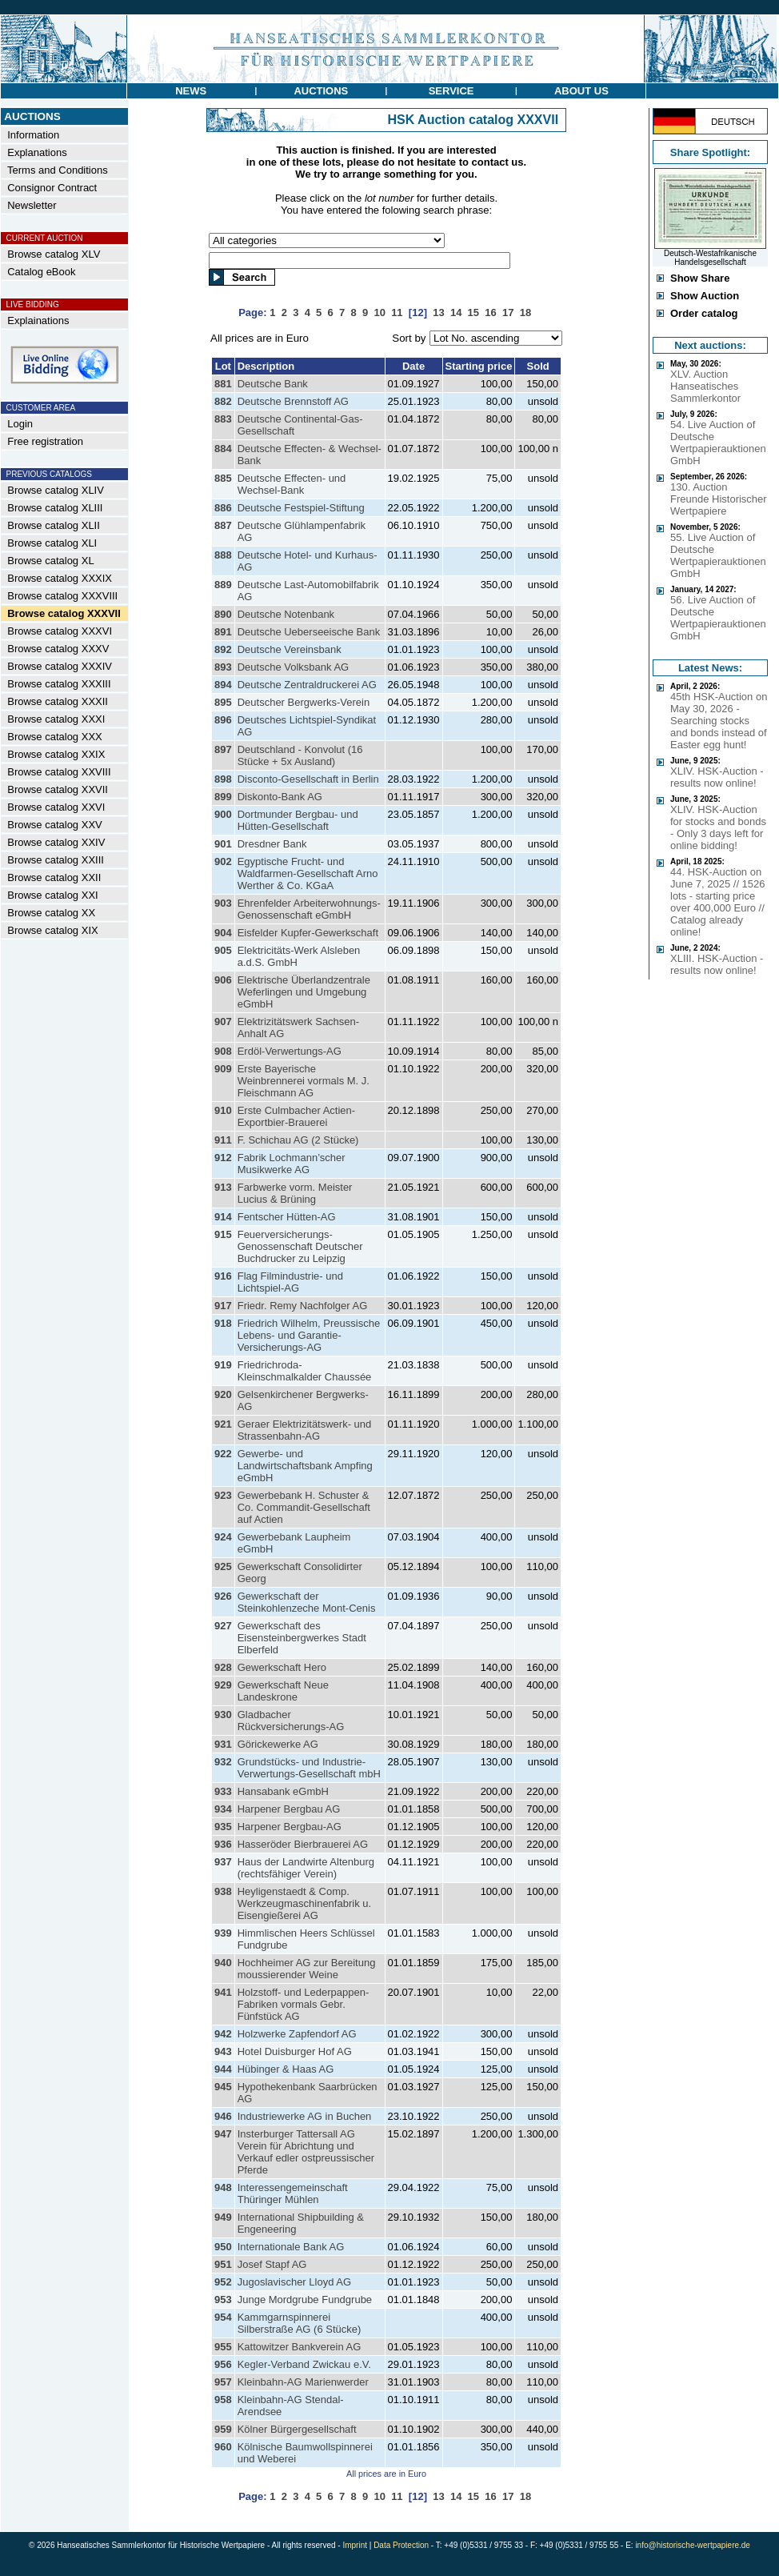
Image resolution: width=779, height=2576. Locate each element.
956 (223, 2364)
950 (223, 2247)
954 (223, 2317)
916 (223, 1276)
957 (223, 2382)
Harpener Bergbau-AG (290, 1827)
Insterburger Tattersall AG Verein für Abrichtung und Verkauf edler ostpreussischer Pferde (306, 2152)
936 (223, 1844)
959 (223, 2429)
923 (223, 1495)
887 (223, 525)
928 (223, 1667)
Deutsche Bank (273, 384)
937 (223, 1862)
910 (223, 1110)
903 (223, 903)
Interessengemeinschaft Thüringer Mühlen (293, 2193)
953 (223, 2300)
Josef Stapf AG (272, 2264)
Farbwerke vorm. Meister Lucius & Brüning (295, 1193)
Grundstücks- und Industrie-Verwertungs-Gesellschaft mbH (309, 1768)
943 (223, 2051)
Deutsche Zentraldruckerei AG (307, 685)
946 (223, 2116)
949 (223, 2217)
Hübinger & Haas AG (286, 2069)
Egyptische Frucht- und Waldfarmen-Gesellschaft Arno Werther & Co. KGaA (308, 873)
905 (223, 950)
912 (223, 1158)
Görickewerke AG (278, 1744)
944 (223, 2069)
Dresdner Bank (272, 844)
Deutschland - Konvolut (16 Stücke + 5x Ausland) (300, 755)
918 (223, 1323)
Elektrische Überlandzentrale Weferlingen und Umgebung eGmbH (304, 992)
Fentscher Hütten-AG (287, 1217)
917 (223, 1306)
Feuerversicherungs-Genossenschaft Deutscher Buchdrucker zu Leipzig (300, 1246)
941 (223, 1992)
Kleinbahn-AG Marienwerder (303, 2382)
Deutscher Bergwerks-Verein (304, 702)
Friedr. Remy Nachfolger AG (303, 1306)
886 (223, 508)
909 (223, 1069)
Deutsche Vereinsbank (290, 649)
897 (223, 749)
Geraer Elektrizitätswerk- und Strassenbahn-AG (305, 1430)
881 (223, 384)
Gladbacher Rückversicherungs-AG (291, 1721)
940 (223, 1963)
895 (223, 702)
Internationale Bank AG (291, 2247)
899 (223, 797)
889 (223, 585)
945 (223, 2087)
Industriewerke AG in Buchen (305, 2116)
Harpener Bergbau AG (289, 1809)
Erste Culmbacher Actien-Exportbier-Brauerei (296, 1116)
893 (223, 667)
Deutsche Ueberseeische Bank (309, 632)
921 (223, 1424)
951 (223, 2264)
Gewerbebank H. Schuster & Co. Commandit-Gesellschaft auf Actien (304, 1507)
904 (223, 933)
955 (223, 2347)
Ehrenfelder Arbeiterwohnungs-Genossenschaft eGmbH (309, 909)
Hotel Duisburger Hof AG (295, 2051)
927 (223, 1626)
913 (223, 1187)
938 (223, 1891)
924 (223, 1537)
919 (223, 1365)
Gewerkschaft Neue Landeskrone (283, 1691)
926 (223, 1596)
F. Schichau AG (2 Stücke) (298, 1140)
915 (223, 1234)
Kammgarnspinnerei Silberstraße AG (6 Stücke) (300, 2323)
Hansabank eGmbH (283, 1791)
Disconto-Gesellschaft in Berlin (308, 779)
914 (223, 1217)
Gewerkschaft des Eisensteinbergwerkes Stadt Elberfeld (302, 1638)
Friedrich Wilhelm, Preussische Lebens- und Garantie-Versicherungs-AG (309, 1335)
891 (223, 632)
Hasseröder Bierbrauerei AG (303, 1844)
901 (223, 844)
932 (223, 1762)
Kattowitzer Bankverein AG (300, 2347)
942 (223, 2034)
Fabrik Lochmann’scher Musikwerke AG (292, 1164)
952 (223, 2282)
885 (223, 478)
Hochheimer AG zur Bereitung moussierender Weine (307, 1969)
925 (223, 1566)
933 (223, 1791)
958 (223, 2400)
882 (223, 401)
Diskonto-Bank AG (280, 797)
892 (223, 649)
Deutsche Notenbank (286, 614)
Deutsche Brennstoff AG (293, 401)
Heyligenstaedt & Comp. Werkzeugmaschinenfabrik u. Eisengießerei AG (304, 1903)
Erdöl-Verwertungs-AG (290, 1051)
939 (223, 1933)
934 (223, 1809)
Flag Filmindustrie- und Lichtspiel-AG (290, 1282)
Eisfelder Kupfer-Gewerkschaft (308, 933)
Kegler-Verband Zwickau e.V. (304, 2364)
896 (223, 720)
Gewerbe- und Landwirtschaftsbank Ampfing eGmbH (305, 1466)
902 (223, 861)
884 (223, 449)
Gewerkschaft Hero (282, 1667)
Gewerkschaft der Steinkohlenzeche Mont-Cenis (307, 1602)
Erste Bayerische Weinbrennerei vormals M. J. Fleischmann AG (304, 1081)
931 (223, 1744)
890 (223, 614)
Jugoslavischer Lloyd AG (294, 2282)
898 (223, 779)
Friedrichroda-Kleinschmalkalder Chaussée (305, 1371)
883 (223, 419)
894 (223, 685)
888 (223, 555)
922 (223, 1454)
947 (223, 2134)
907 (223, 1022)
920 (223, 1394)
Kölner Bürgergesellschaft (297, 2429)
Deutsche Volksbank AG (293, 667)
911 (223, 1140)
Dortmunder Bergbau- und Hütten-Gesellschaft (298, 820)
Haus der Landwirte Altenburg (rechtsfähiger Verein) (306, 1868)
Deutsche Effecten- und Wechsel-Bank (292, 484)
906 (223, 980)
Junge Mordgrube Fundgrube (305, 2300)
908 (223, 1051)
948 (223, 2187)
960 (223, 2447)
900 (223, 814)
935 (223, 1827)
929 (223, 1685)
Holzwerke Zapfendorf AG (297, 2034)
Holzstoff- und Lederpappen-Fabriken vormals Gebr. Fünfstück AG (304, 2004)
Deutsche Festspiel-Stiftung (301, 508)
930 (223, 1715)
